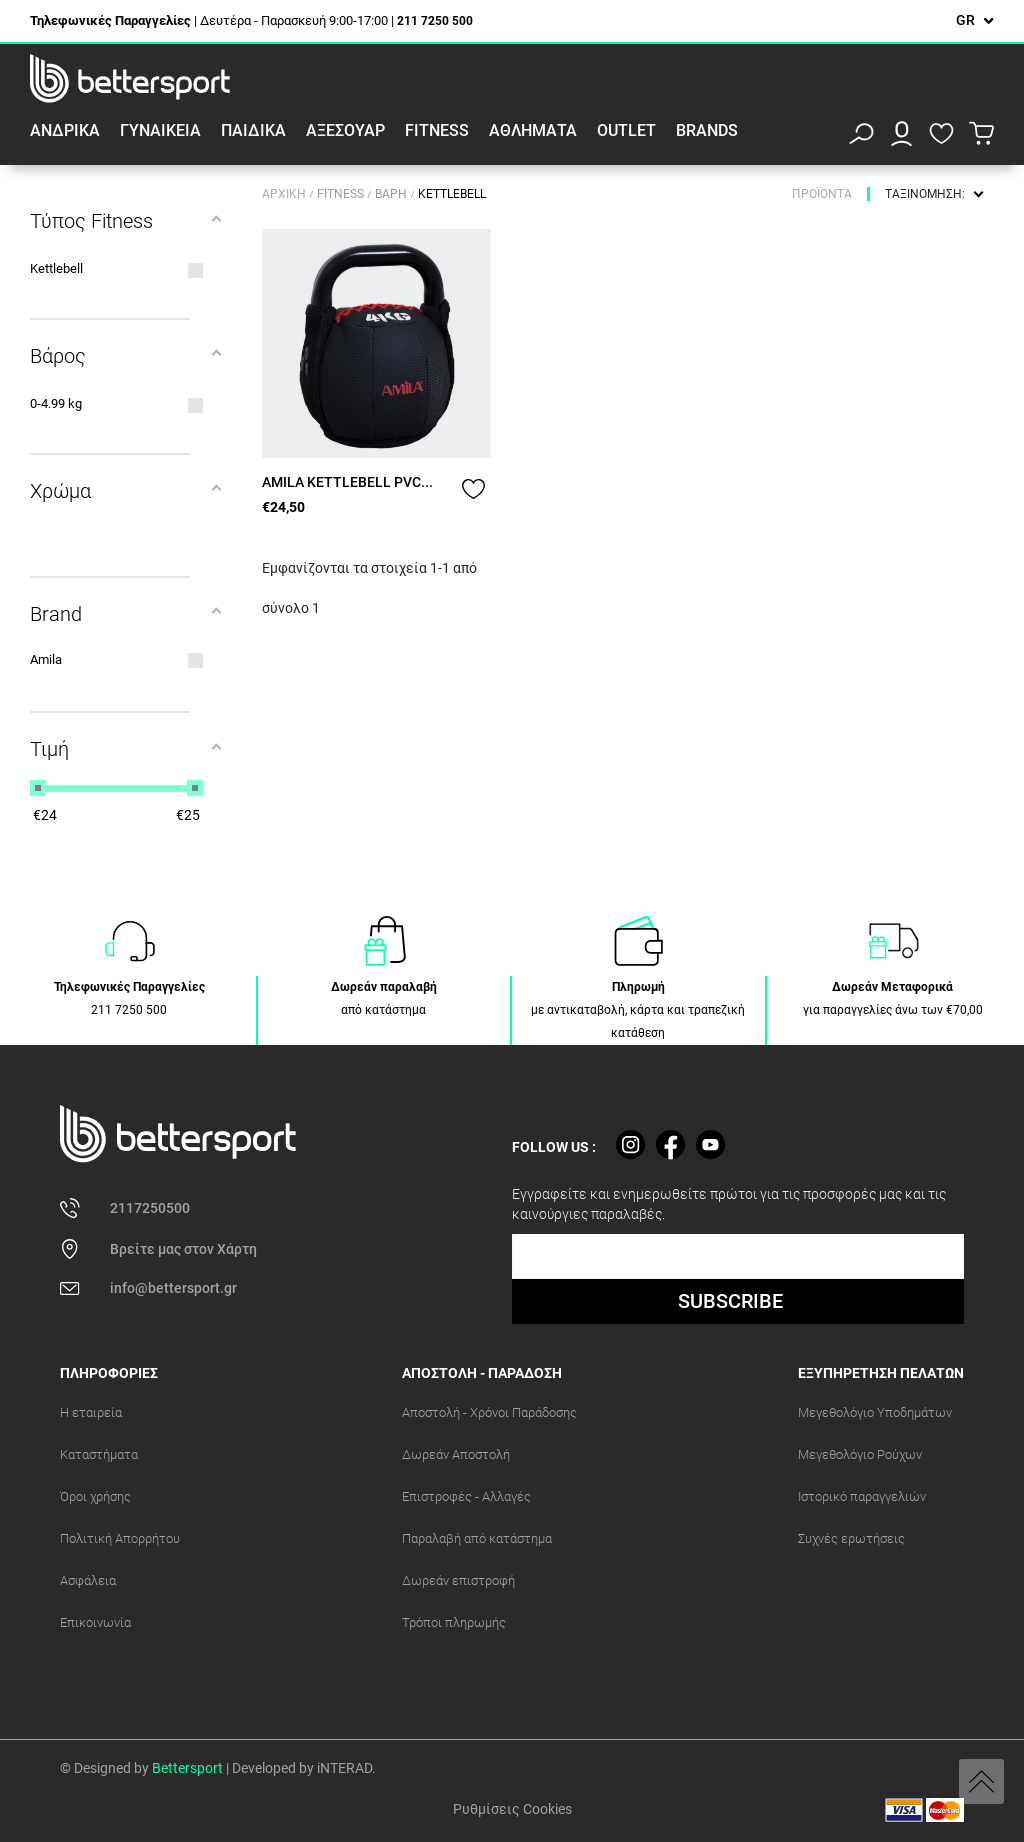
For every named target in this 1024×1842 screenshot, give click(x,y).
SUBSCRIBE (730, 1301)
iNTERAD (344, 1768)
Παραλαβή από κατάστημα (477, 1538)
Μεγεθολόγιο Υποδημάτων (875, 1412)
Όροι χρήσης (95, 1496)
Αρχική (284, 194)
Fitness (342, 194)
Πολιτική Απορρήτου (120, 1538)
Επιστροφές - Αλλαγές (466, 1496)
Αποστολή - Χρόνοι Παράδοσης (489, 1412)
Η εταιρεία (91, 1412)
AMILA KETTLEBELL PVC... (347, 482)
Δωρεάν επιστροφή (458, 1580)
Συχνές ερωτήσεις (851, 1538)
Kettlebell (452, 194)
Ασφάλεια (88, 1580)
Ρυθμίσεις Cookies (512, 1809)
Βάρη (392, 194)
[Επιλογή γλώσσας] (975, 20)
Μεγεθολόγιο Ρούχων (860, 1454)
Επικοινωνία (95, 1622)
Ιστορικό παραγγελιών (862, 1496)
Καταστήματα (99, 1454)
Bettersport (187, 1768)
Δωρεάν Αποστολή (456, 1454)
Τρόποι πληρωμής (454, 1622)
